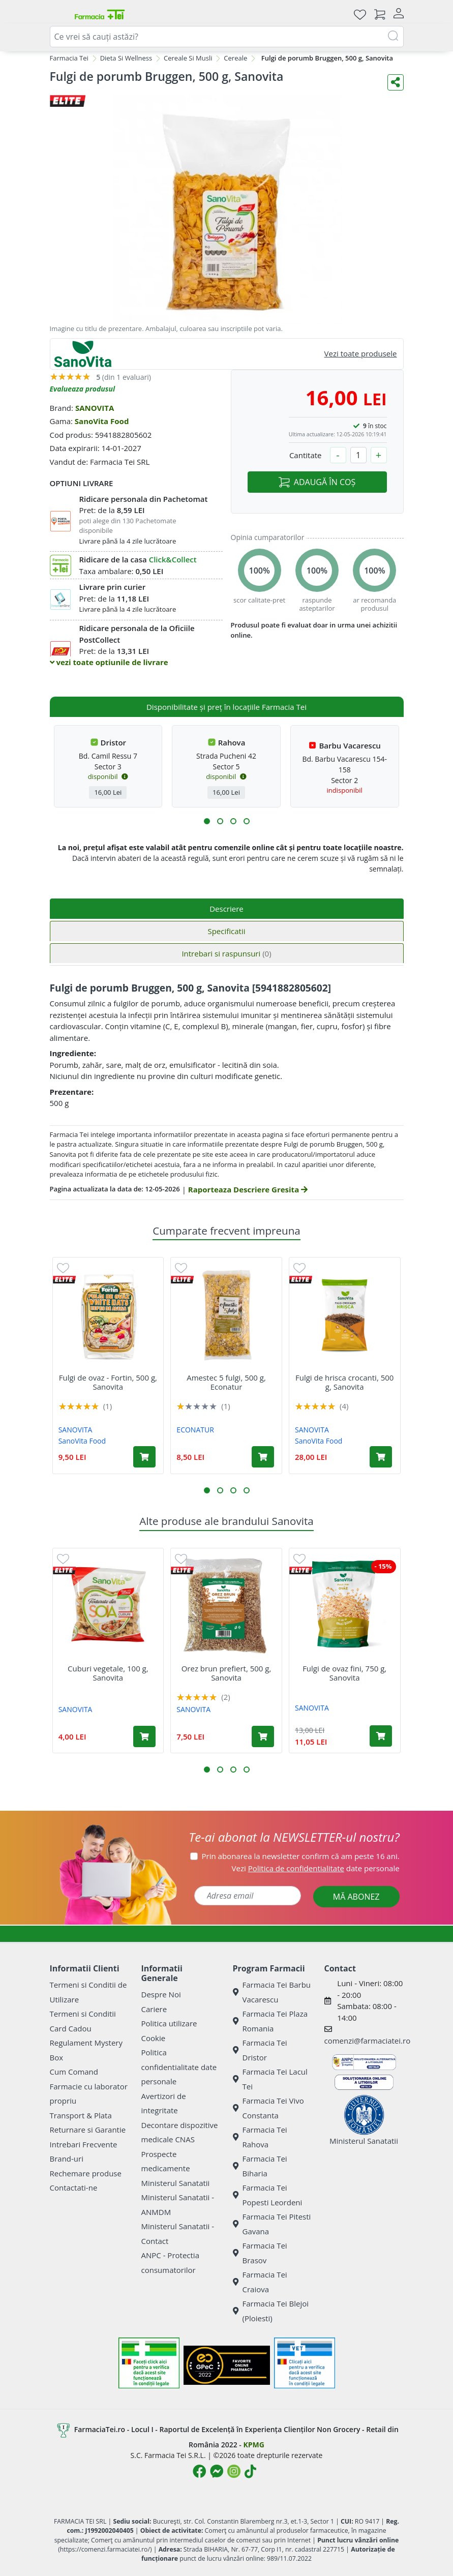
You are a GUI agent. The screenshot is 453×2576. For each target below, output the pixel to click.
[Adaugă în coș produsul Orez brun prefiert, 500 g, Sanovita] (263, 1736)
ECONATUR (195, 1429)
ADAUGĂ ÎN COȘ (317, 482)
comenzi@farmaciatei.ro (367, 2040)
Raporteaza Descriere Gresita (248, 1189)
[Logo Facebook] (199, 2471)
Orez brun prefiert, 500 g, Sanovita (226, 1673)
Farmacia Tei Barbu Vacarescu (272, 1992)
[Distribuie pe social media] (395, 82)
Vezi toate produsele (360, 353)
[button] (207, 821)
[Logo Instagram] (233, 2471)
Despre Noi (161, 1994)
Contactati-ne (74, 2187)
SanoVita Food (102, 421)
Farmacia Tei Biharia (260, 2165)
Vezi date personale (316, 1868)
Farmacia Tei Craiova (260, 2281)
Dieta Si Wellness (126, 58)
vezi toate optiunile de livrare (109, 662)
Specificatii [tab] (226, 931)
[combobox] (227, 36)
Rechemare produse (86, 2173)
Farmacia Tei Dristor (260, 2050)
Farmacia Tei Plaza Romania (270, 2021)
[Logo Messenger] (216, 2471)
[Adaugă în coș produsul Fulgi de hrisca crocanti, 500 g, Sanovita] (381, 1456)
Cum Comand (74, 2071)
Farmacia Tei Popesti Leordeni (268, 2194)
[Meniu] (58, 14)
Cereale (235, 58)
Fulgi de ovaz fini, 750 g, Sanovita (344, 1673)
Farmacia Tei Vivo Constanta (268, 2107)
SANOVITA (94, 408)
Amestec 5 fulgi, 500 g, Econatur (226, 1382)
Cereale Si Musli (188, 58)
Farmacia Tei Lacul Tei (270, 2078)
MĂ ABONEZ (356, 1896)
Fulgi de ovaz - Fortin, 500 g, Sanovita (108, 1382)
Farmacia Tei (69, 58)
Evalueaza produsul (82, 389)
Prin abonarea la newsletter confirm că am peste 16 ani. (301, 1856)
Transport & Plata (81, 2115)
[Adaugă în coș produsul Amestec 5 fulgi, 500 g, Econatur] (263, 1456)
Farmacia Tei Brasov (260, 2252)
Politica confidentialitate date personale (179, 2066)
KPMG (253, 2444)
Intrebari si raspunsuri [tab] (226, 953)
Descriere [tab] (226, 909)
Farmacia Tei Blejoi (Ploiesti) (271, 2310)
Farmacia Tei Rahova (260, 2136)
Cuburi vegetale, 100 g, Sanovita (108, 1673)
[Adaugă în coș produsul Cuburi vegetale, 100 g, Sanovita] (144, 1736)
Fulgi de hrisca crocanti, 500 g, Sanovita (344, 1382)
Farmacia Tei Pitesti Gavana (272, 2223)
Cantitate (305, 455)
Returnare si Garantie (88, 2129)
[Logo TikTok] (250, 2471)
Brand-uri (66, 2158)
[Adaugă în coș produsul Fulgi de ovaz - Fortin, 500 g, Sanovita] (144, 1456)
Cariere (154, 2009)
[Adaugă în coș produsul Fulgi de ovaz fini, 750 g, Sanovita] (381, 1736)
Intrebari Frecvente (83, 2144)
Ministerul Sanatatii (175, 2183)
